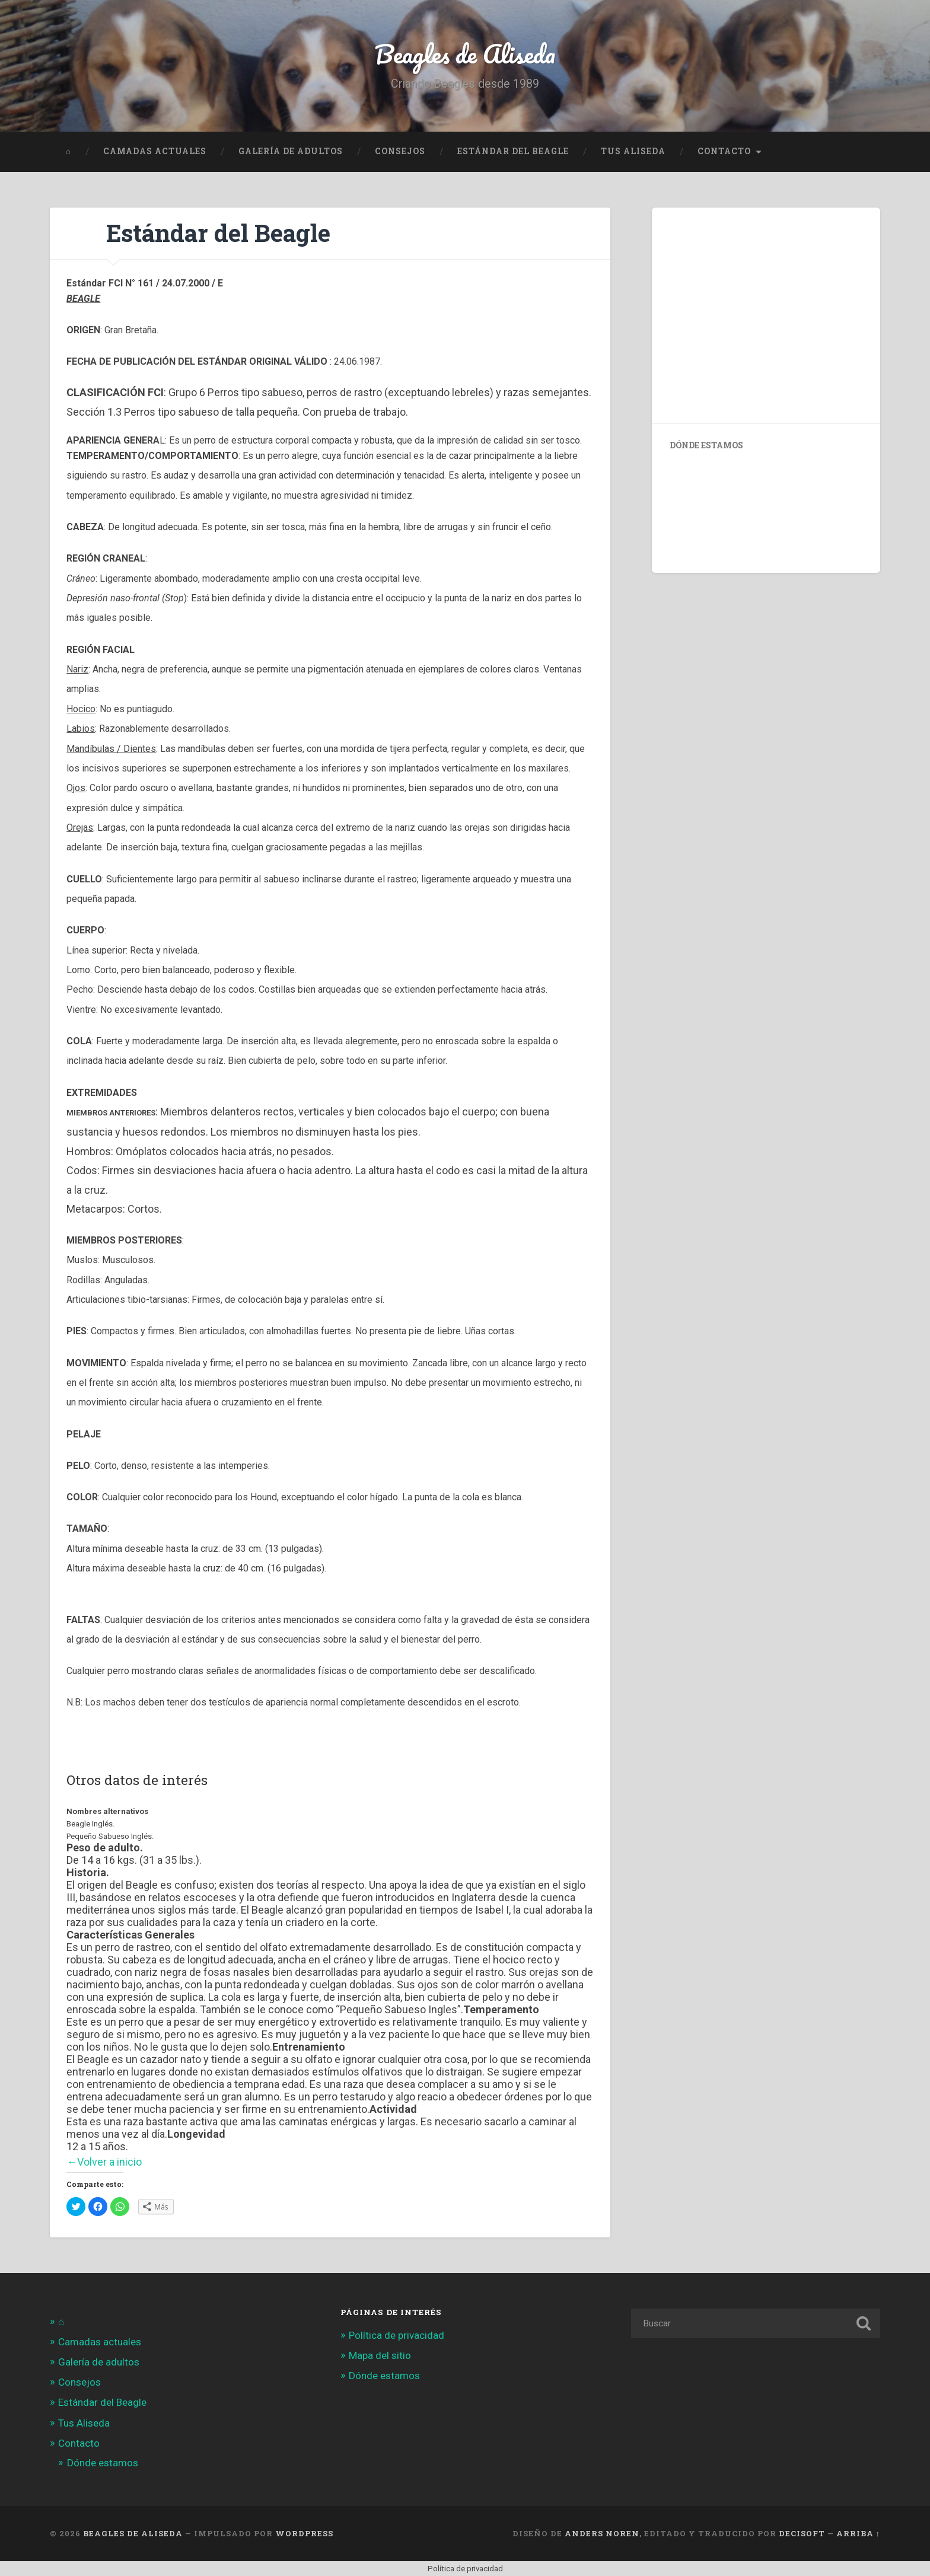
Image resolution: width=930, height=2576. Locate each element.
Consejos (400, 151)
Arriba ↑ (858, 2533)
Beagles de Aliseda (465, 53)
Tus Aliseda (633, 151)
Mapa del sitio (380, 2355)
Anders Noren (602, 2533)
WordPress (304, 2533)
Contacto (724, 151)
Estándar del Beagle (513, 151)
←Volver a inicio (104, 2162)
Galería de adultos (290, 151)
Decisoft (802, 2533)
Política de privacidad (396, 2335)
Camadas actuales (154, 151)
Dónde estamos (102, 2463)
